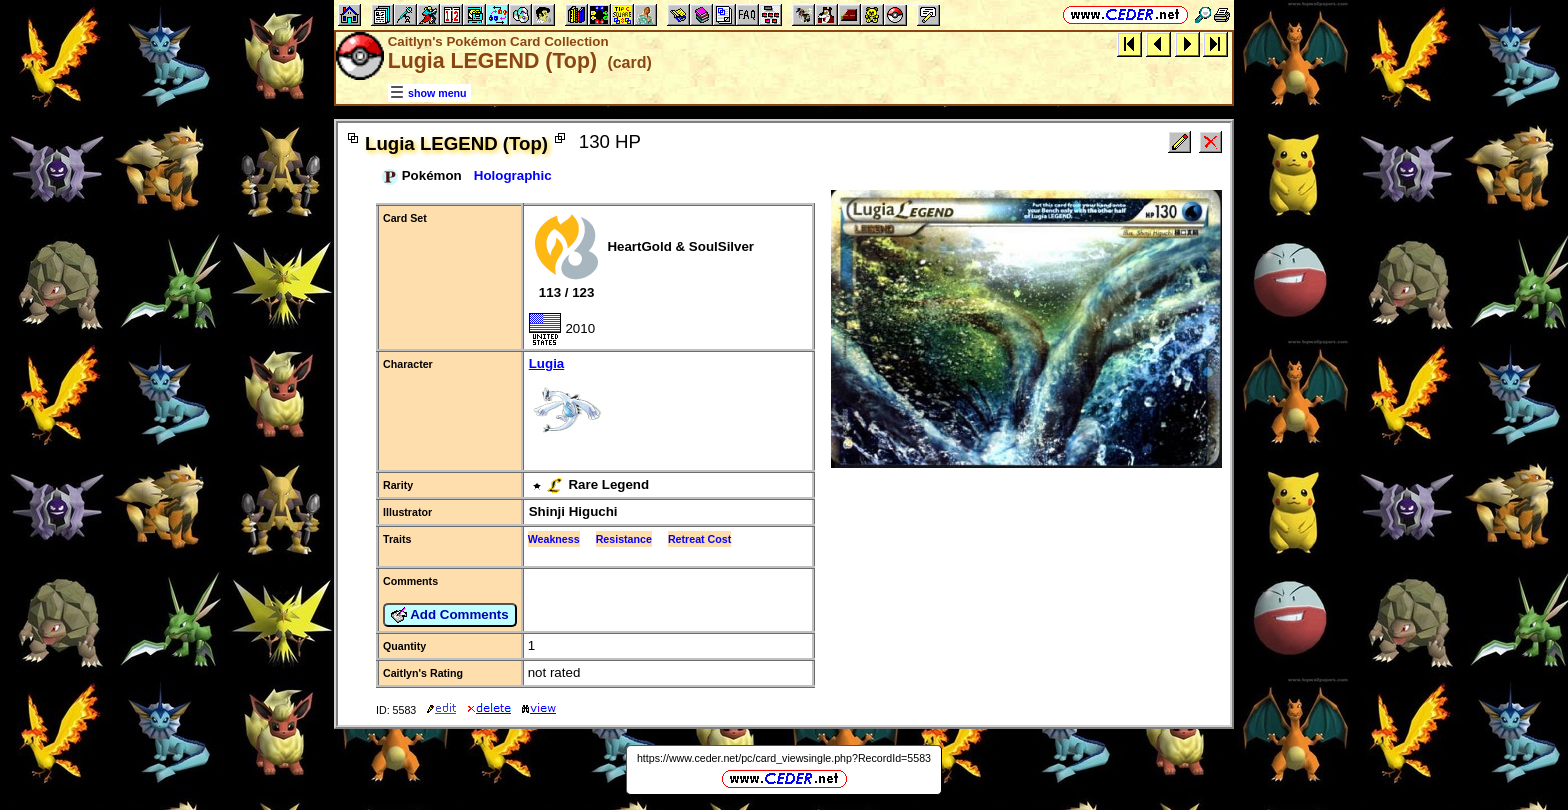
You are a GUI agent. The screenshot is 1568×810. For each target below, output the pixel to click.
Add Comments (450, 615)
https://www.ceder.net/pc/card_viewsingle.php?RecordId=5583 (784, 758)
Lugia (668, 403)
